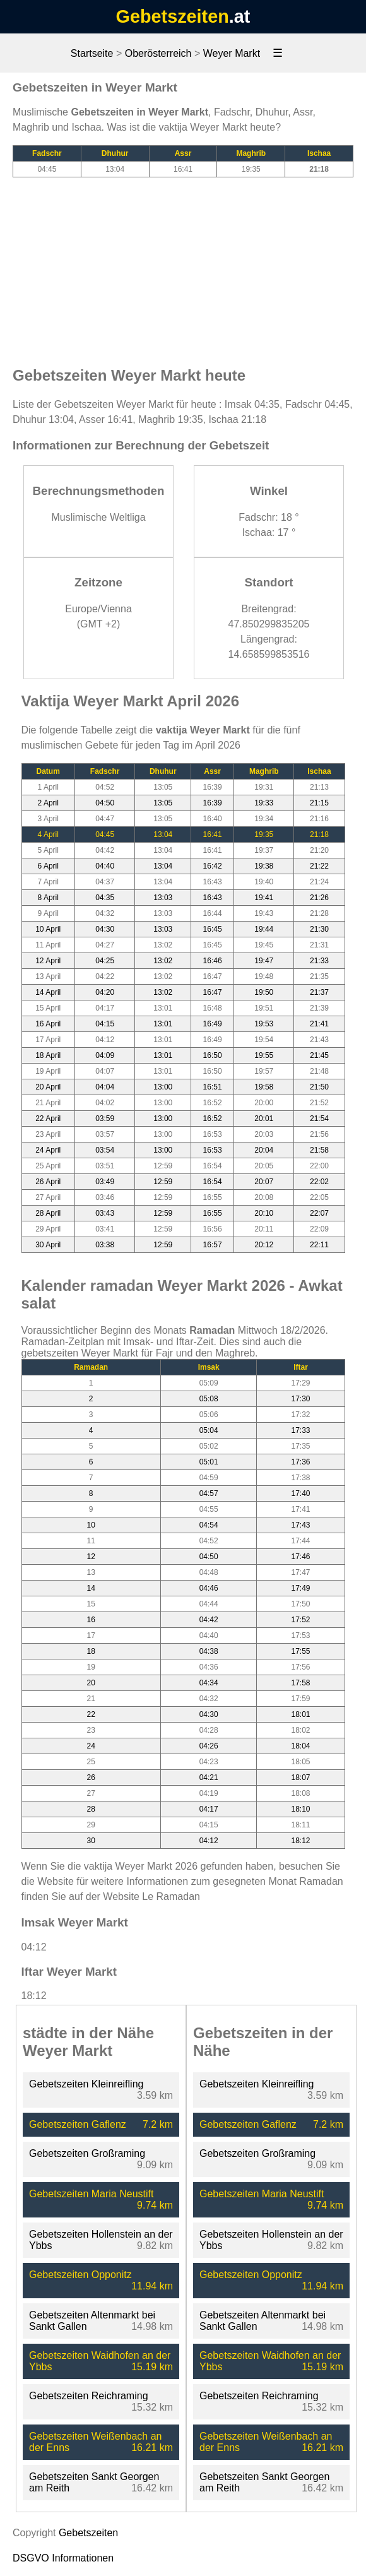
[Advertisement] (183, 265)
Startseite (92, 53)
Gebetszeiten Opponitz (80, 2274)
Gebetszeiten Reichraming (88, 2395)
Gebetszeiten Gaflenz (77, 2124)
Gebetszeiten (172, 16)
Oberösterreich (158, 53)
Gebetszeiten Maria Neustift (91, 2193)
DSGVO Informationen (63, 2558)
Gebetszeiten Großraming (87, 2153)
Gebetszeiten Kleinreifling (86, 2084)
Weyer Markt (231, 53)
